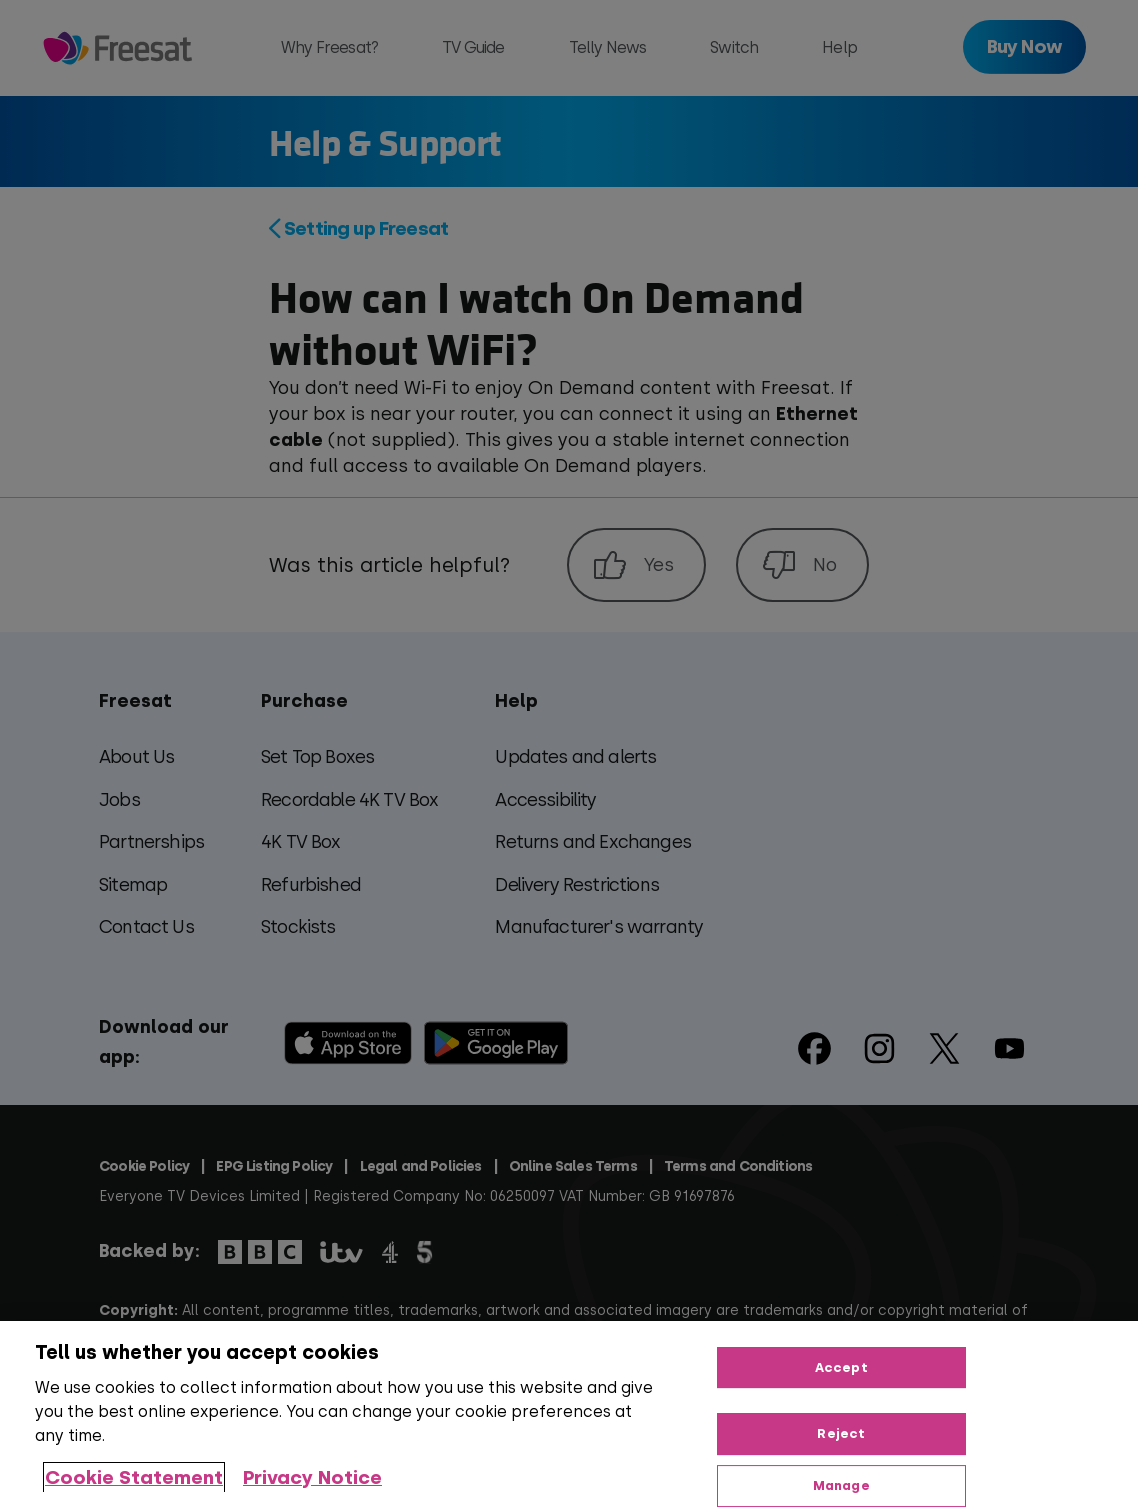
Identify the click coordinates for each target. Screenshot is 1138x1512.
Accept (841, 1367)
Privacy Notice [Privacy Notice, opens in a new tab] (312, 1477)
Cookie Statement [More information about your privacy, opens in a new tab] (134, 1477)
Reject (841, 1433)
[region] (569, 1416)
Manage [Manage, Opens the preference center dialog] (841, 1485)
